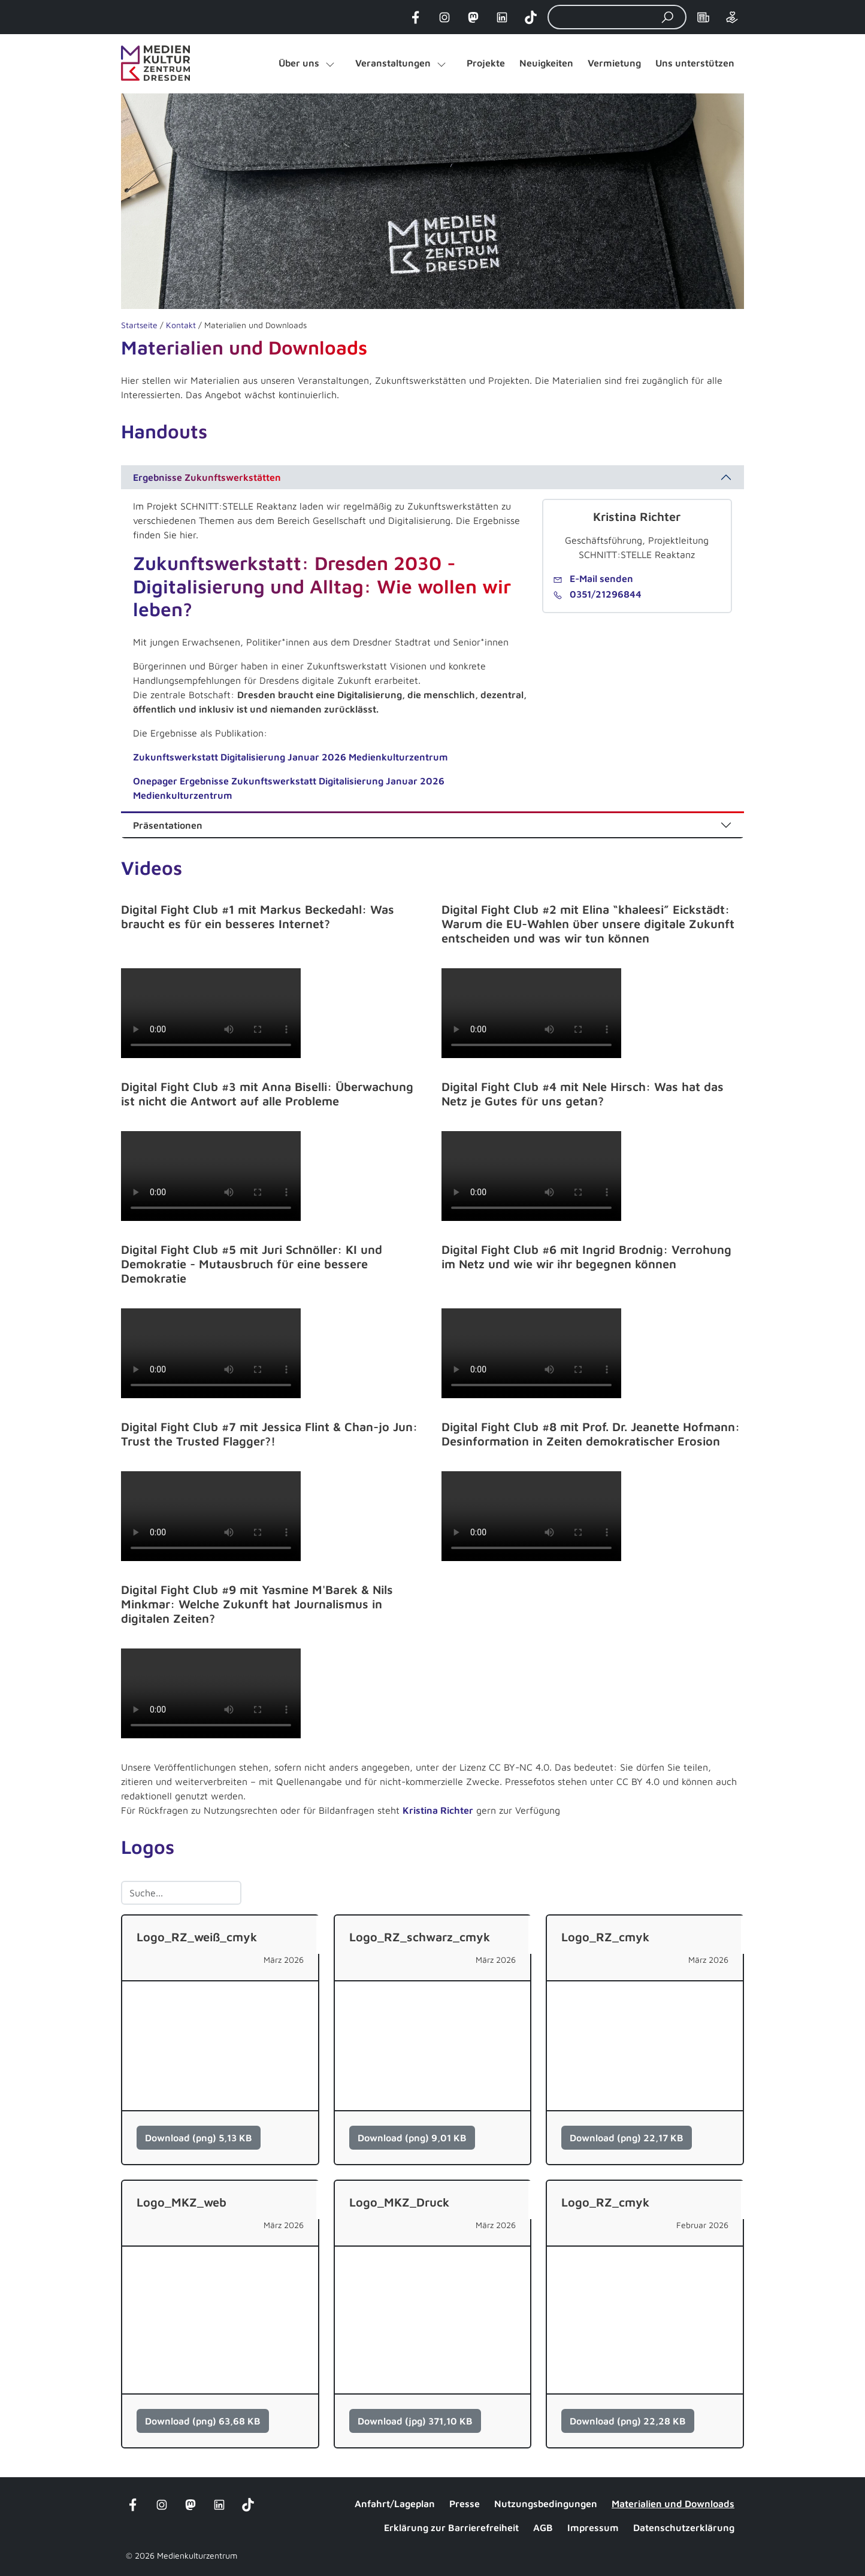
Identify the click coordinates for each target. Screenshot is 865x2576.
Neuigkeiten (546, 62)
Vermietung (614, 62)
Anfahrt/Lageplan (395, 2503)
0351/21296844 (597, 594)
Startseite (139, 325)
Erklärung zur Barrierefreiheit (451, 2527)
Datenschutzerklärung (683, 2527)
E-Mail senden (593, 578)
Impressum (593, 2527)
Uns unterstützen (694, 62)
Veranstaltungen (393, 62)
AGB (543, 2527)
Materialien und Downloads (673, 2503)
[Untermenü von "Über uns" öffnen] (330, 63)
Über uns (299, 62)
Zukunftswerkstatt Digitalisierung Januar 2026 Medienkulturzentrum (290, 756)
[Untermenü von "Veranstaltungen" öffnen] (441, 63)
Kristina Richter (438, 1810)
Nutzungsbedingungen (545, 2503)
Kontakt (181, 325)
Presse (464, 2503)
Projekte (486, 62)
